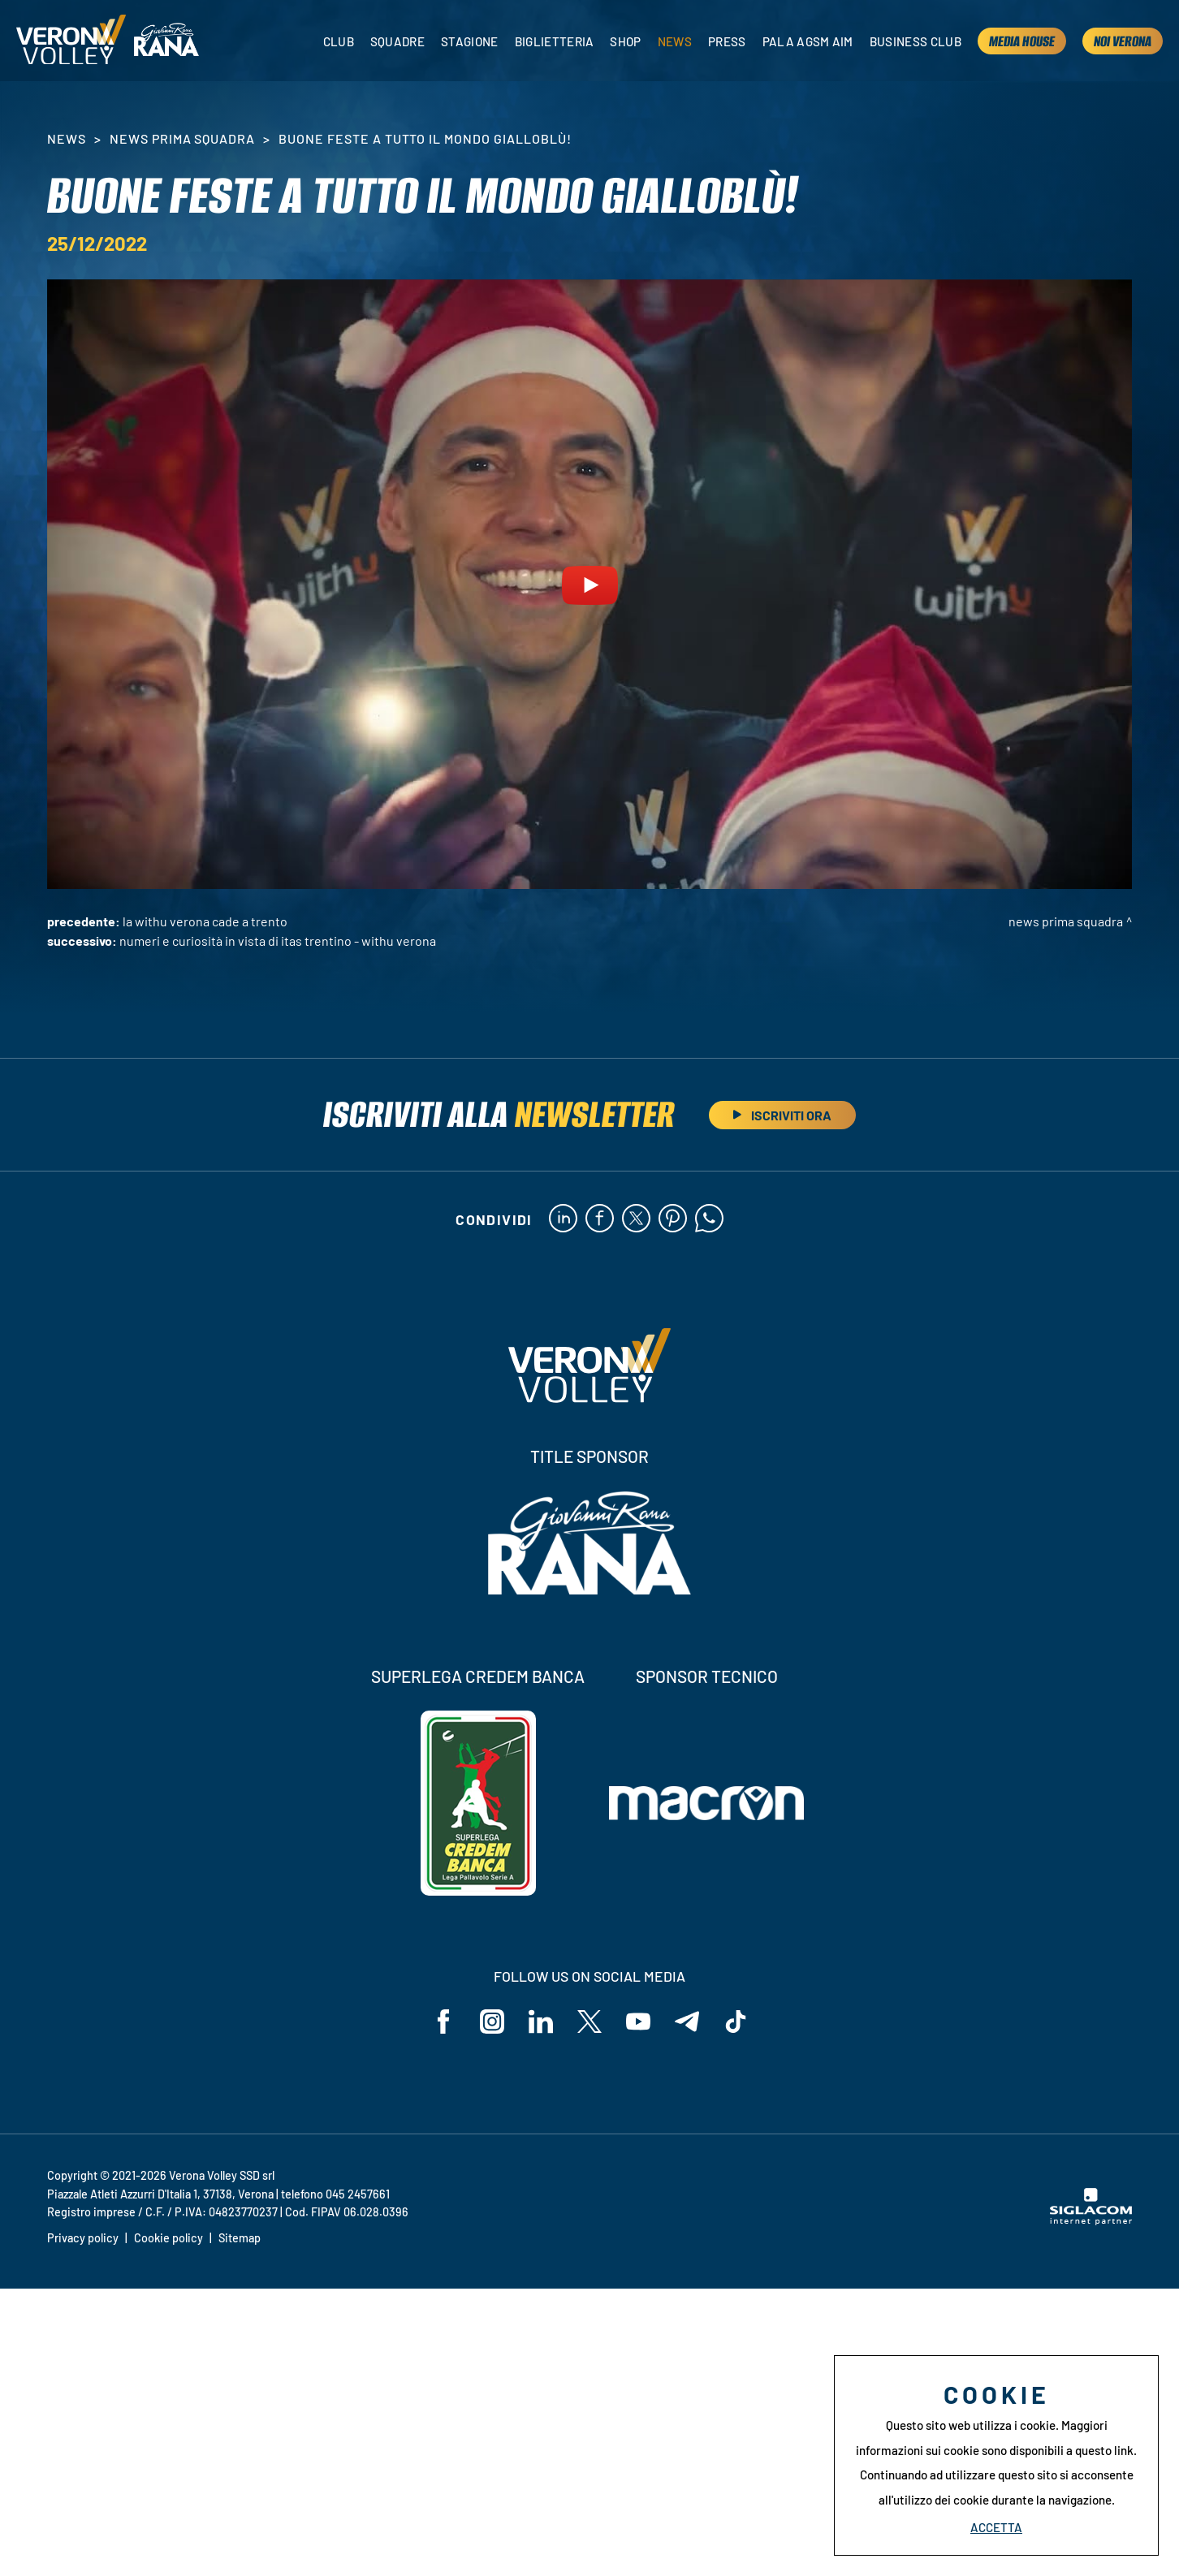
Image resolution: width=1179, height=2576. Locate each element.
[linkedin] (563, 1219)
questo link (1104, 2450)
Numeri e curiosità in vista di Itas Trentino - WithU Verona (277, 940)
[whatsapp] (709, 1219)
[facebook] (599, 1219)
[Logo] (71, 41)
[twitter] (636, 1219)
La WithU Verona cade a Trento (205, 921)
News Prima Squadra (182, 138)
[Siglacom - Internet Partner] (1091, 2220)
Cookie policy (168, 2238)
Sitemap (239, 2238)
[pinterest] (673, 1219)
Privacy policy (83, 2238)
